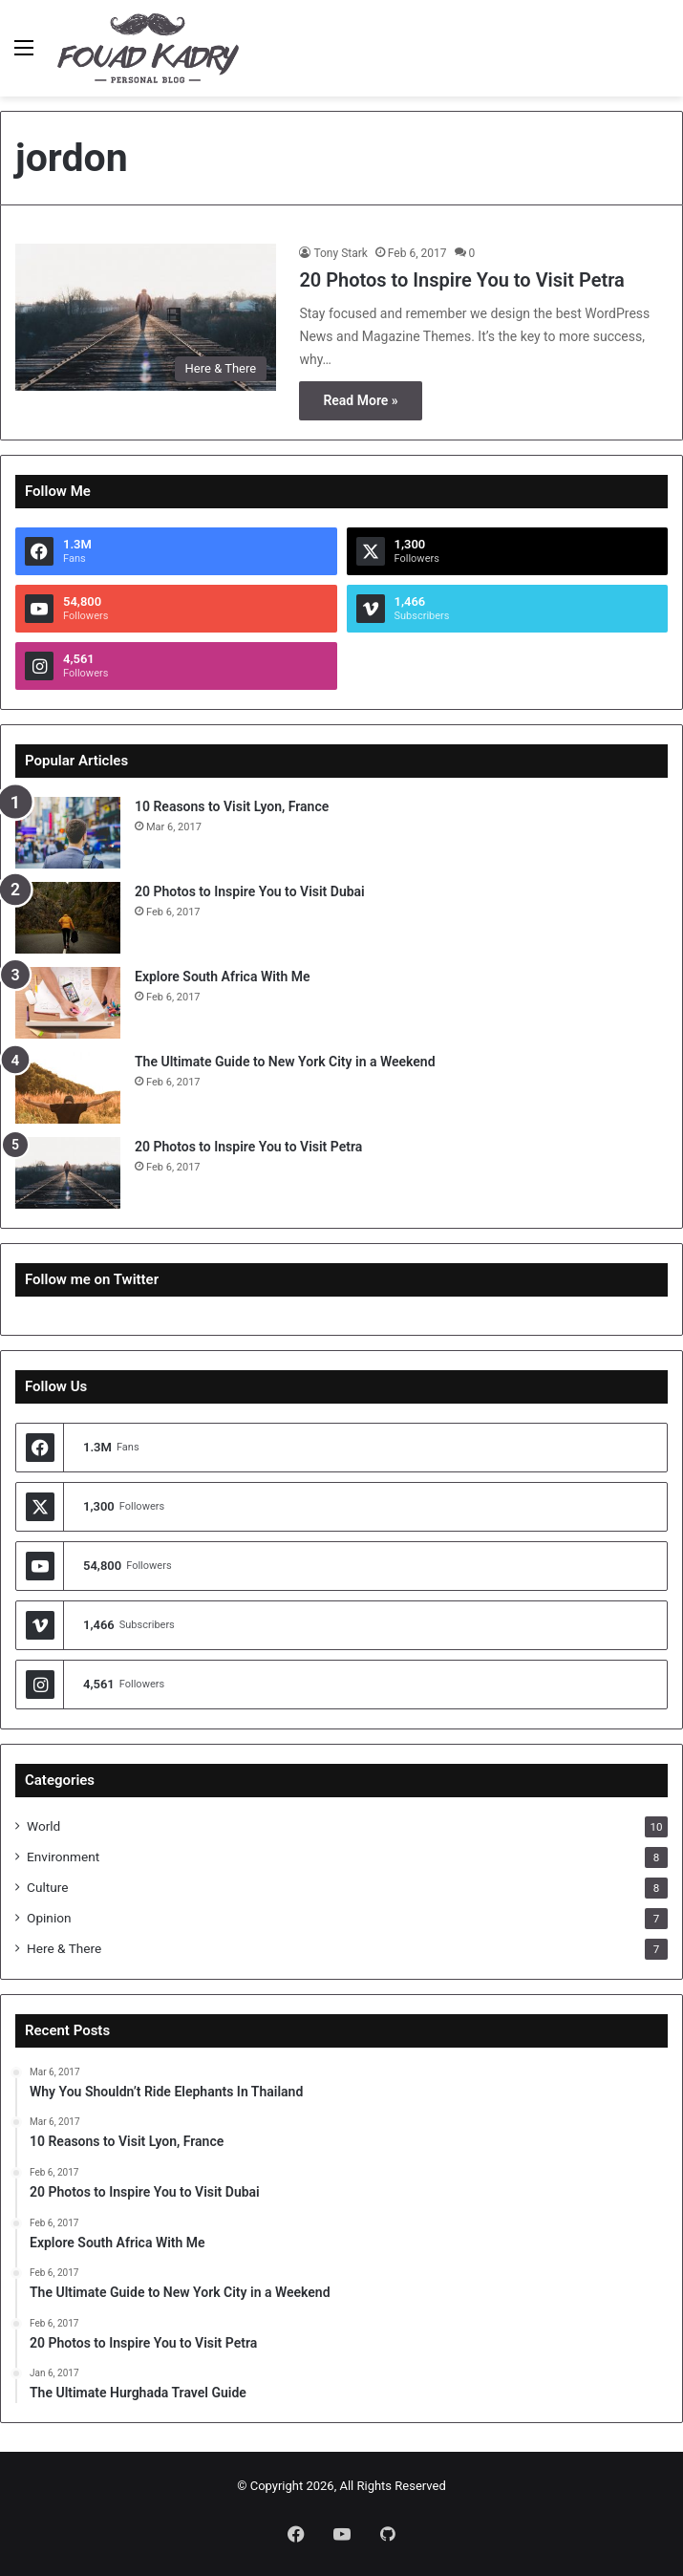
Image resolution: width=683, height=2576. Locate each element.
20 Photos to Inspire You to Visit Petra (461, 279)
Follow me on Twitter (92, 1279)
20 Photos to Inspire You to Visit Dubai (250, 891)
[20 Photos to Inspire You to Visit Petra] (145, 317)
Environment (63, 1856)
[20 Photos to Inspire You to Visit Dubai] (67, 918)
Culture (47, 1887)
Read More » (360, 400)
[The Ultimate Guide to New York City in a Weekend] (67, 1088)
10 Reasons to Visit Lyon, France (232, 806)
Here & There (64, 1948)
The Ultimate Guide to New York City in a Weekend (285, 1061)
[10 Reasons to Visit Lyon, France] (67, 833)
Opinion (49, 1917)
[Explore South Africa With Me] (67, 1003)
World (43, 1826)
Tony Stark (340, 253)
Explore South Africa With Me (222, 976)
